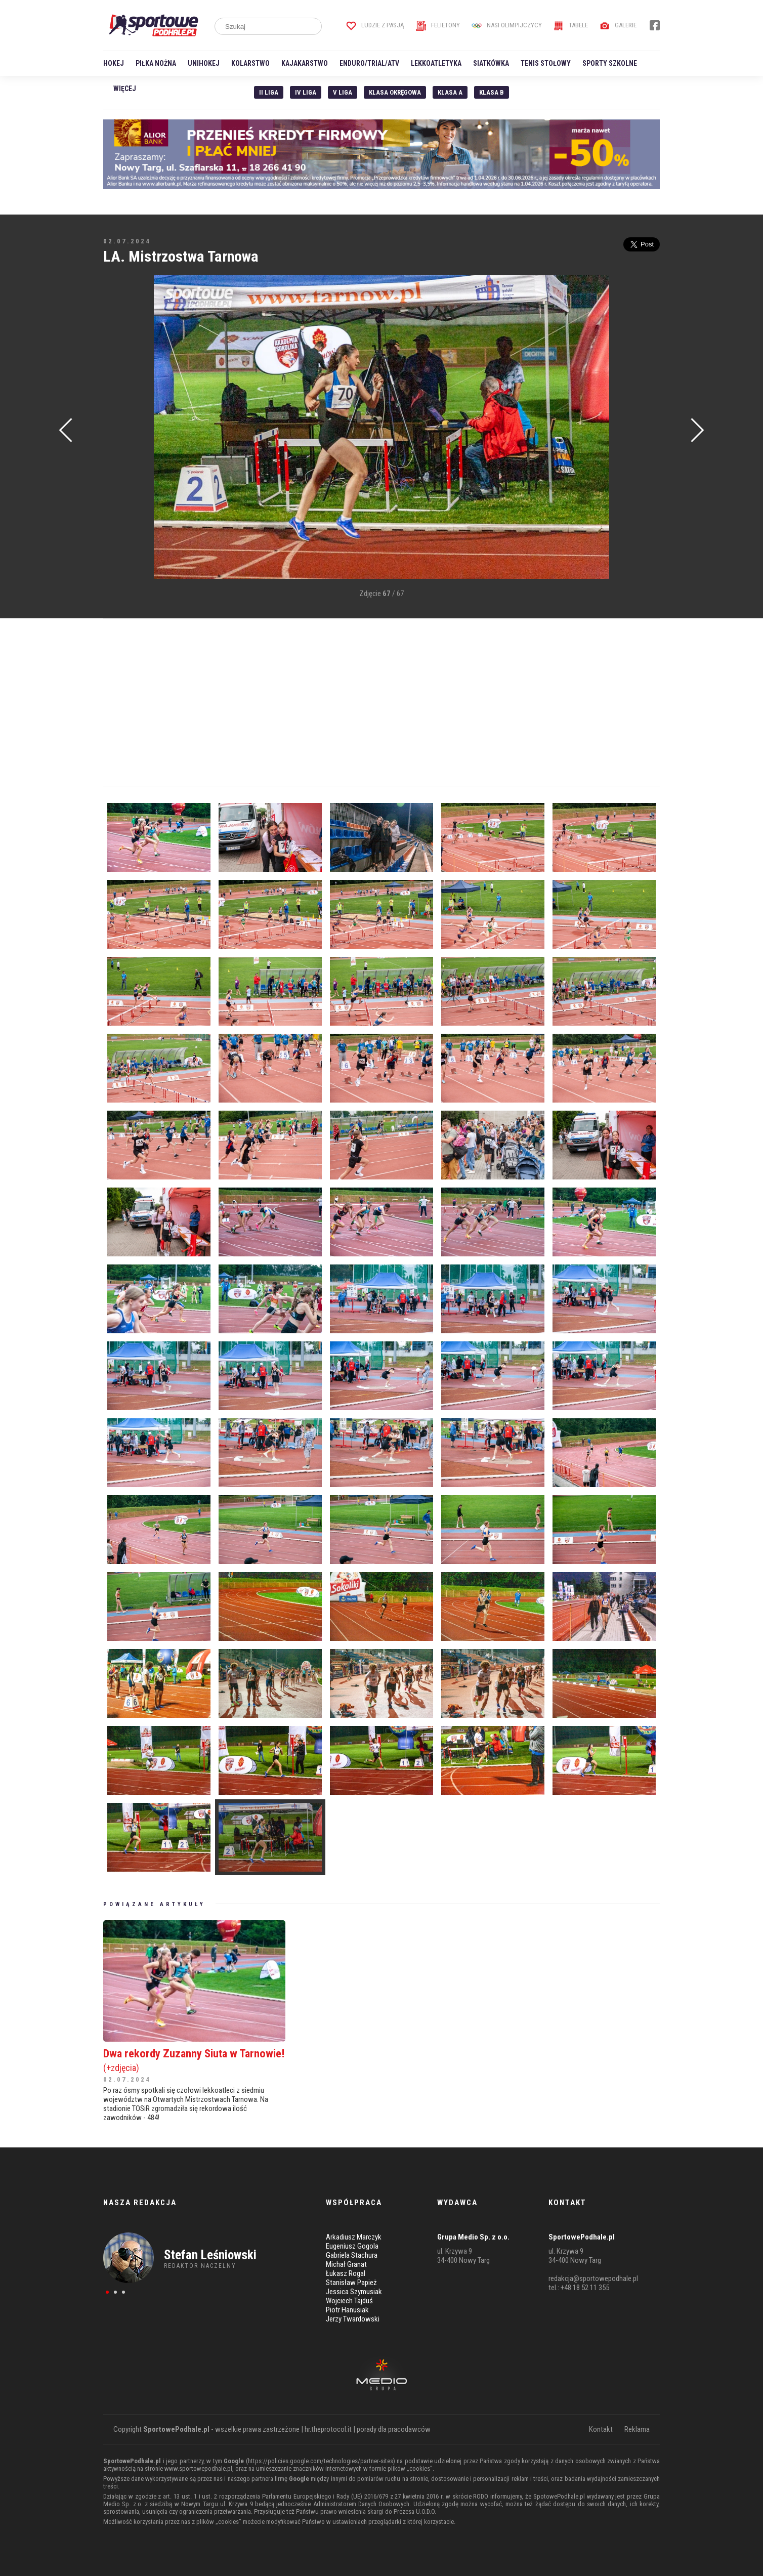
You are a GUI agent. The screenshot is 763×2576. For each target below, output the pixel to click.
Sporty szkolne (609, 63)
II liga (268, 92)
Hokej (113, 63)
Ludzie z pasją (375, 25)
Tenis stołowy (546, 63)
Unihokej (204, 63)
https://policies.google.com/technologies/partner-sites (320, 2461)
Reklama (637, 2429)
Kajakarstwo (304, 63)
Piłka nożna (156, 63)
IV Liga (305, 92)
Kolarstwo (250, 63)
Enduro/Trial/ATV (369, 63)
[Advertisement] (118, 428)
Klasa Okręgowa (395, 92)
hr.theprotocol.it (328, 2429)
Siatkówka (491, 63)
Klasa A (450, 92)
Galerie (618, 25)
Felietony (438, 25)
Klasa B (491, 92)
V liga (342, 92)
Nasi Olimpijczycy (507, 25)
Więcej (124, 89)
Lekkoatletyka (436, 63)
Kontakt (601, 2429)
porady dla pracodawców (394, 2429)
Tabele (571, 25)
